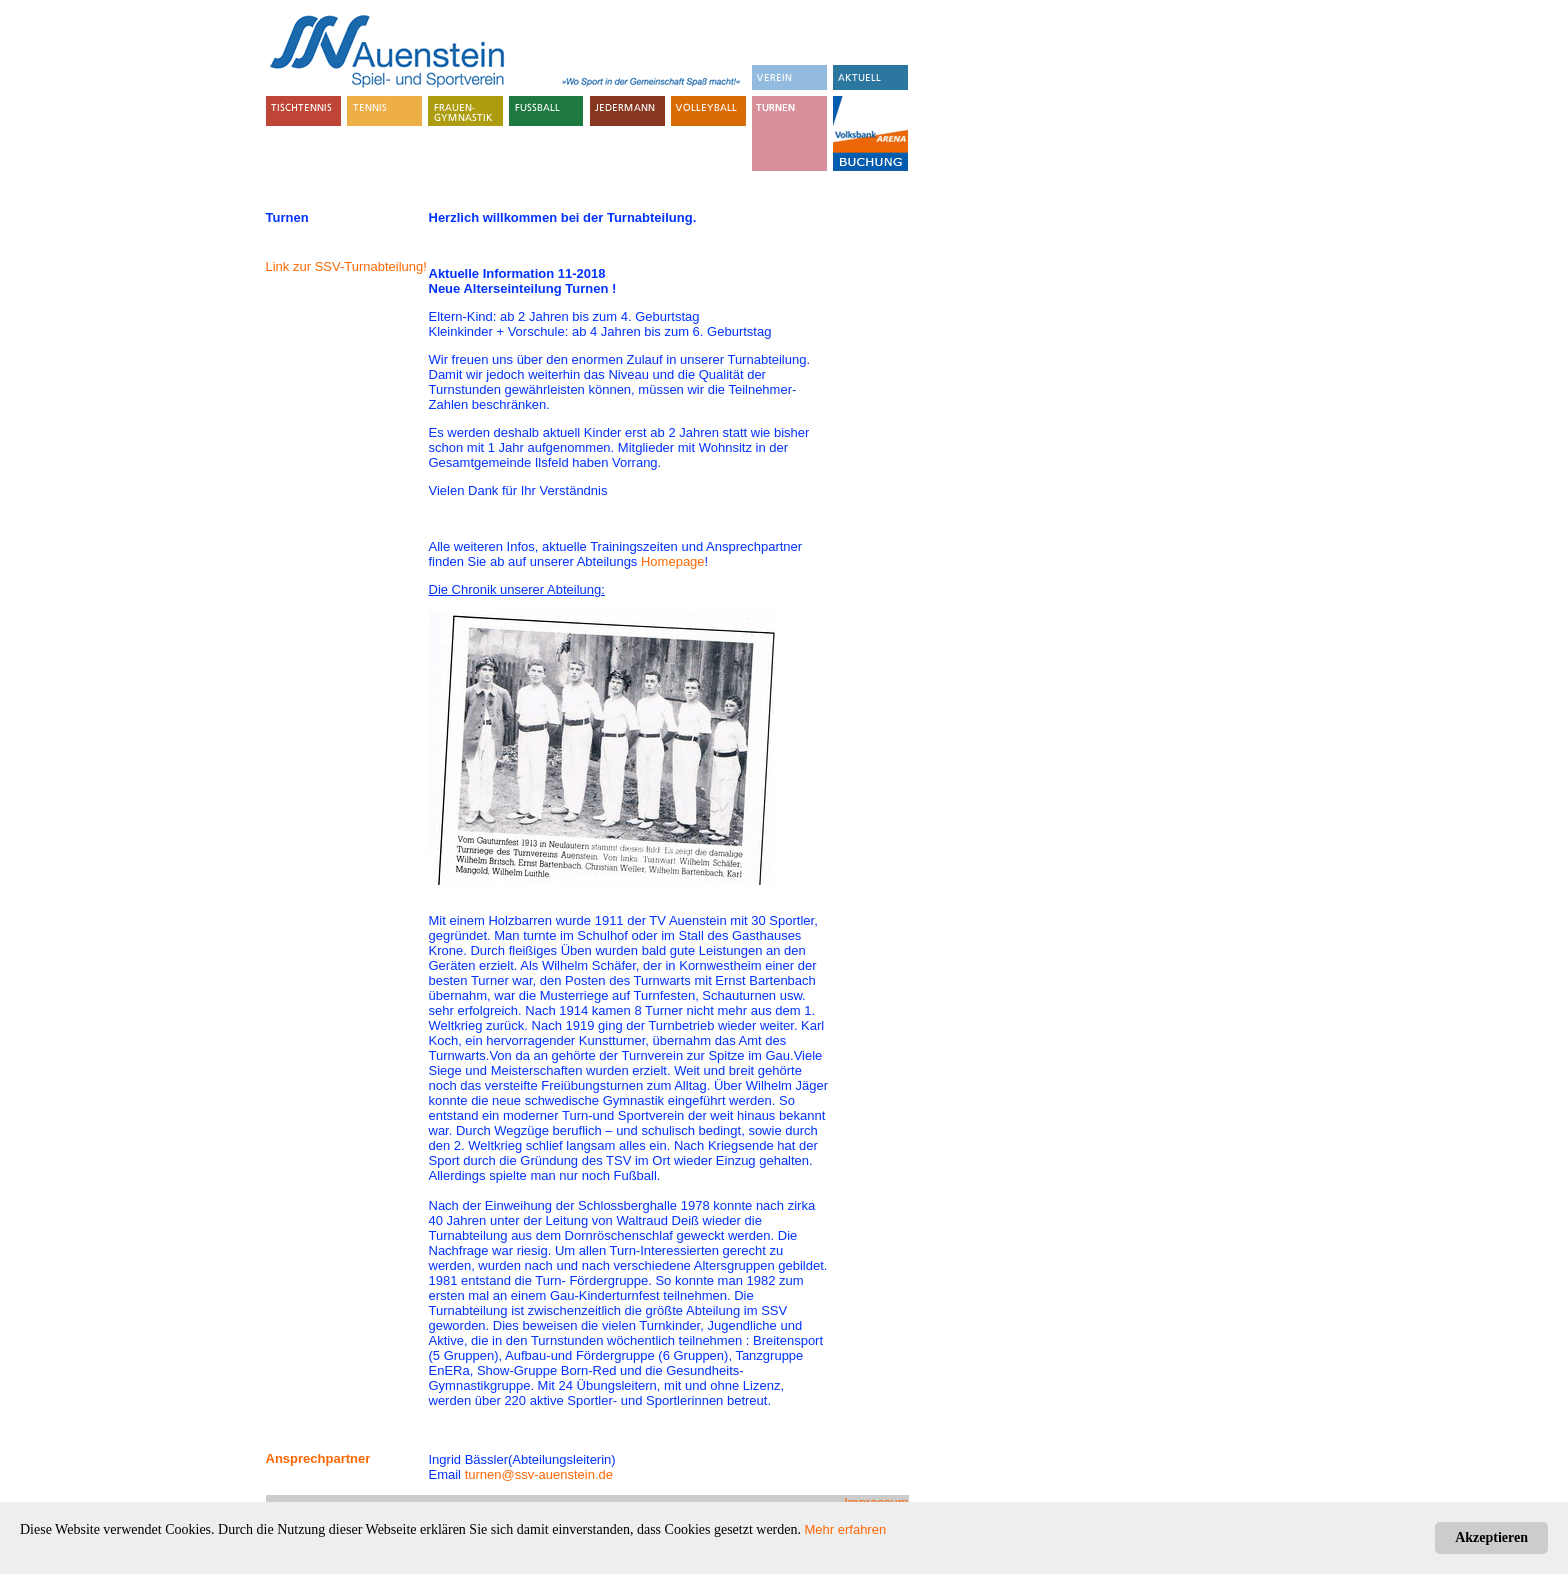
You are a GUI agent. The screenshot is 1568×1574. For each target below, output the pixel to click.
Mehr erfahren (846, 1529)
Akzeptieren (1491, 1537)
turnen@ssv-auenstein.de (539, 1474)
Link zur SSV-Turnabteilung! (346, 266)
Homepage (673, 561)
